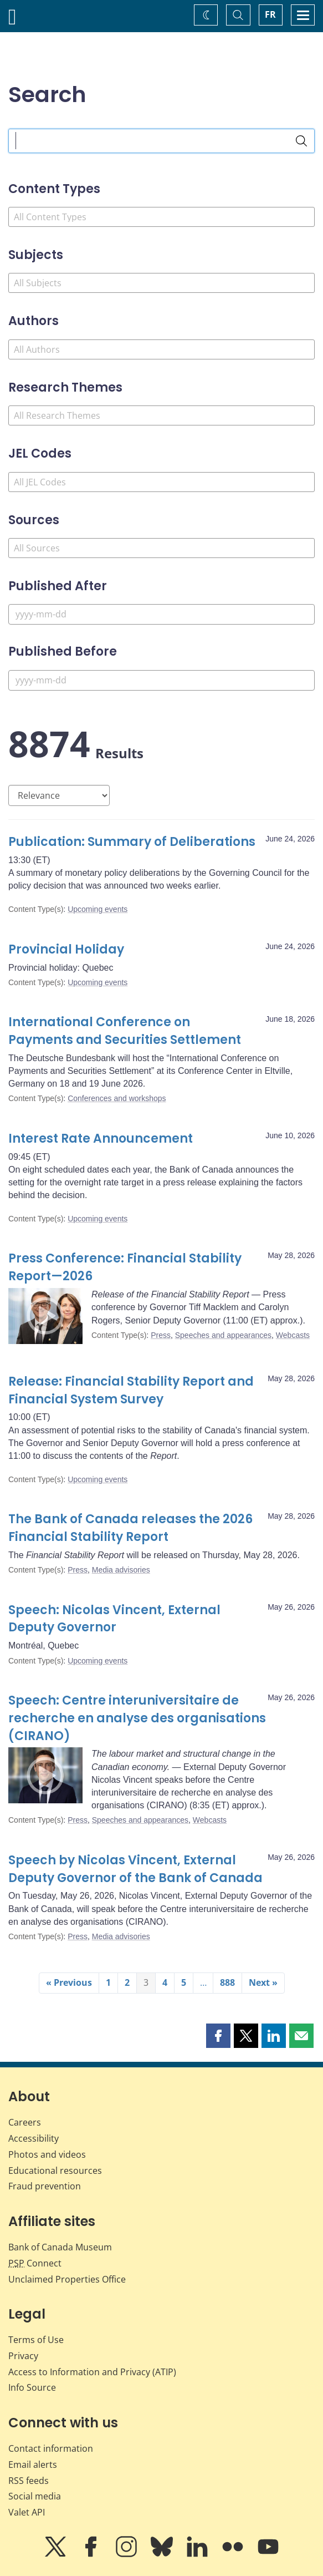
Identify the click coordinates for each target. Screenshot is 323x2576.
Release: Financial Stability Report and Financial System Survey (131, 1390)
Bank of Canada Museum (60, 2247)
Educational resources (55, 2170)
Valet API (26, 2512)
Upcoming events (97, 909)
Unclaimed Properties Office (67, 2279)
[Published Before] (161, 680)
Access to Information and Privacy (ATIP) (92, 2372)
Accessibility (33, 2138)
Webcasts (293, 1335)
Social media (34, 2496)
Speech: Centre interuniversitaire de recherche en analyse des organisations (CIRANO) (137, 1718)
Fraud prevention (44, 2186)
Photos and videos (47, 2154)
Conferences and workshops (117, 1098)
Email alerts (32, 2464)
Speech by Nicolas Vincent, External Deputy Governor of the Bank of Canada (135, 1869)
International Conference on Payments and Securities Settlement (124, 1030)
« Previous (69, 1982)
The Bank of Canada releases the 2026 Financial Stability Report (130, 1527)
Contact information (50, 2448)
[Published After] (161, 614)
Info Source (32, 2387)
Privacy (23, 2356)
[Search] (301, 141)
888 (227, 1982)
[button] (218, 2036)
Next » (263, 1982)
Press (161, 1335)
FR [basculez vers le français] (270, 14)
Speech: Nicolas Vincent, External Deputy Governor (114, 1618)
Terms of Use (36, 2340)
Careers (24, 2122)
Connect (34, 2263)
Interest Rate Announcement (100, 1138)
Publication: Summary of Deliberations (131, 841)
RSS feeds (28, 2480)
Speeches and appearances (223, 1335)
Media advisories (121, 1569)
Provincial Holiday (66, 949)
